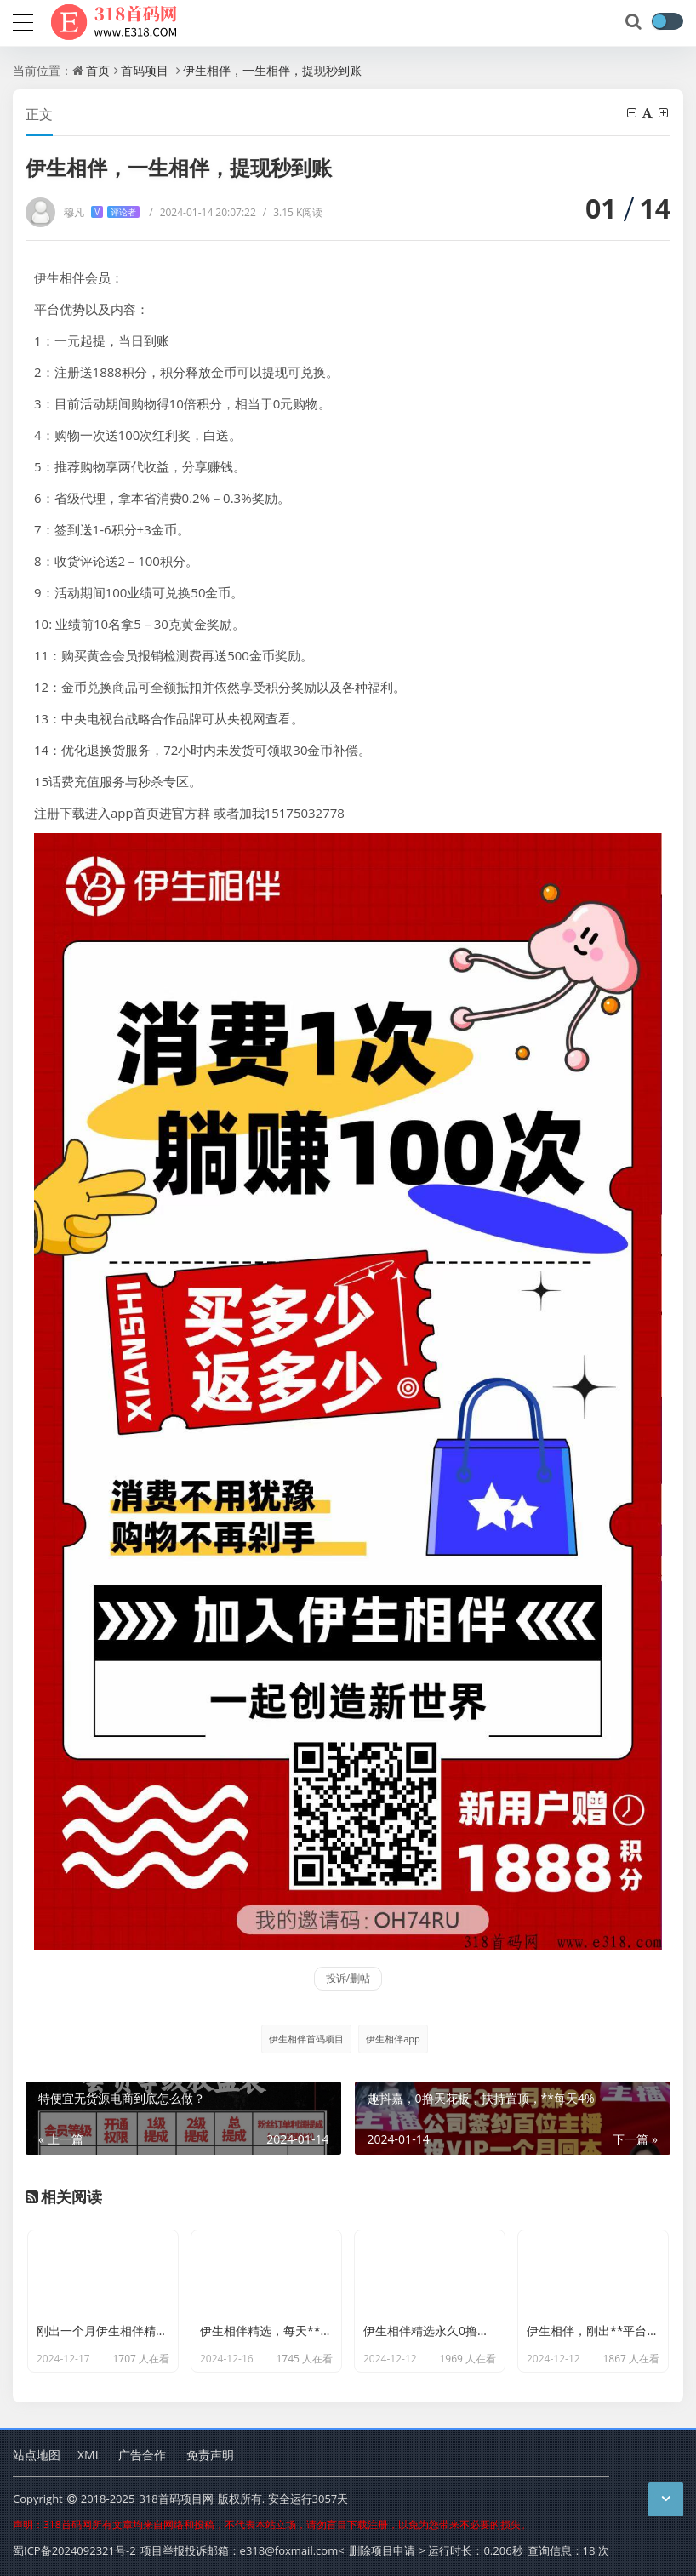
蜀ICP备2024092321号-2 (74, 2550)
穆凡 (102, 212)
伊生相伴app (393, 2038)
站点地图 (36, 2455)
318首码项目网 (176, 2498)
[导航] (23, 20)
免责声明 (210, 2455)
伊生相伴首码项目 (306, 2038)
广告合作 (142, 2455)
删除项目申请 (382, 2550)
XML (89, 2455)
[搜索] (635, 22)
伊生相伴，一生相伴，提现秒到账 (272, 70)
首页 (98, 70)
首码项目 (144, 70)
